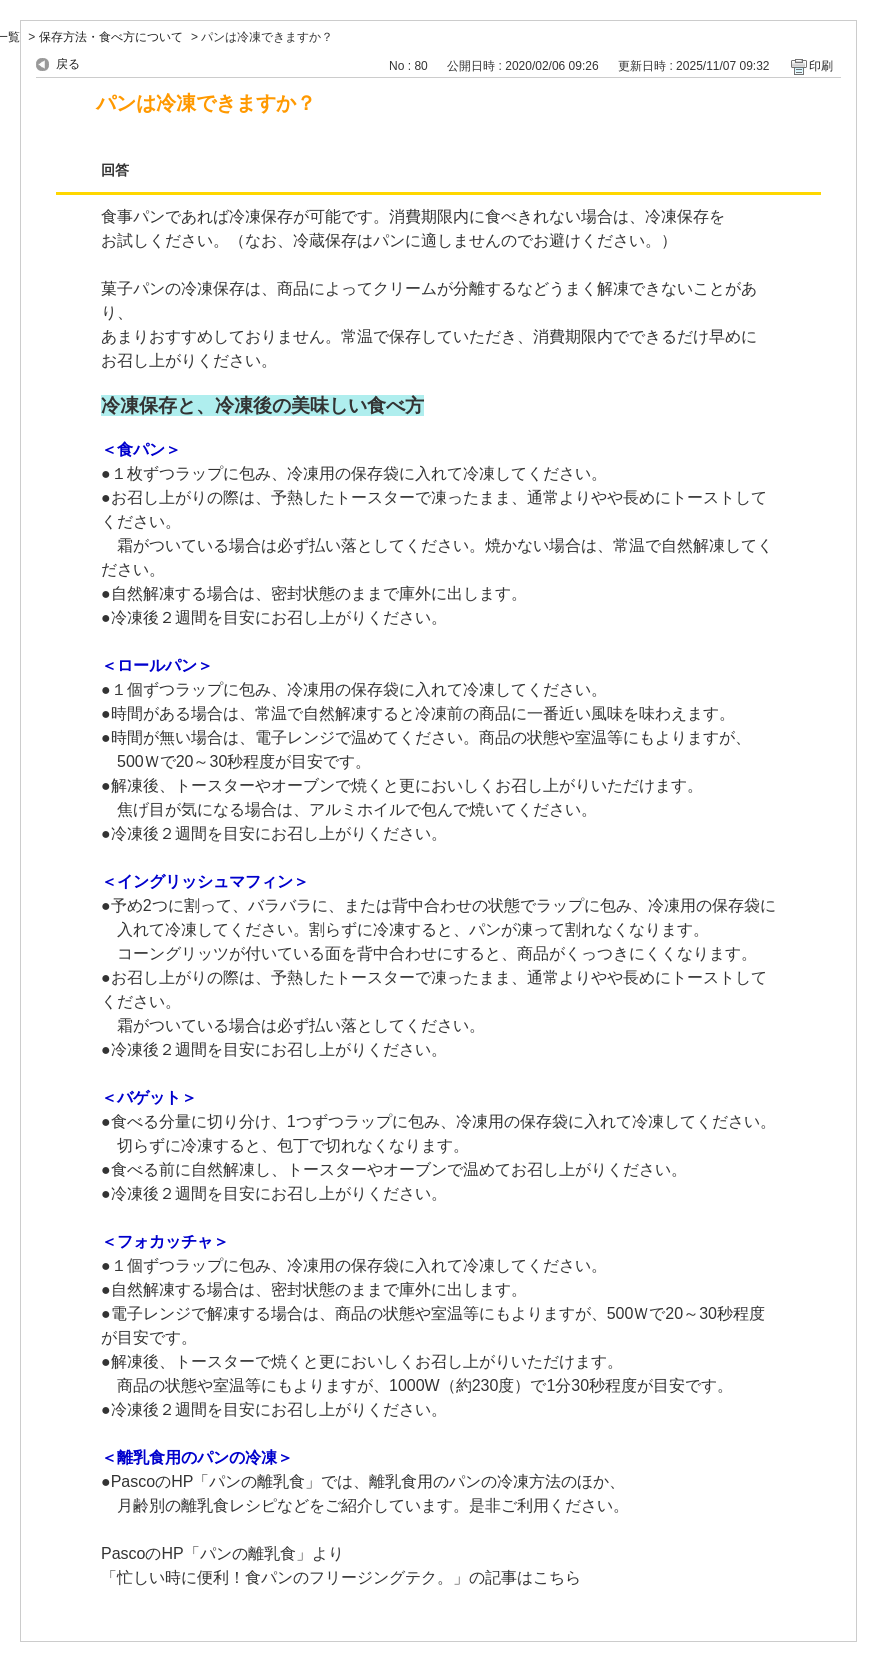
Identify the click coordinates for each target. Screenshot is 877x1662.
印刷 (821, 66)
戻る (68, 64)
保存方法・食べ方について (111, 37)
